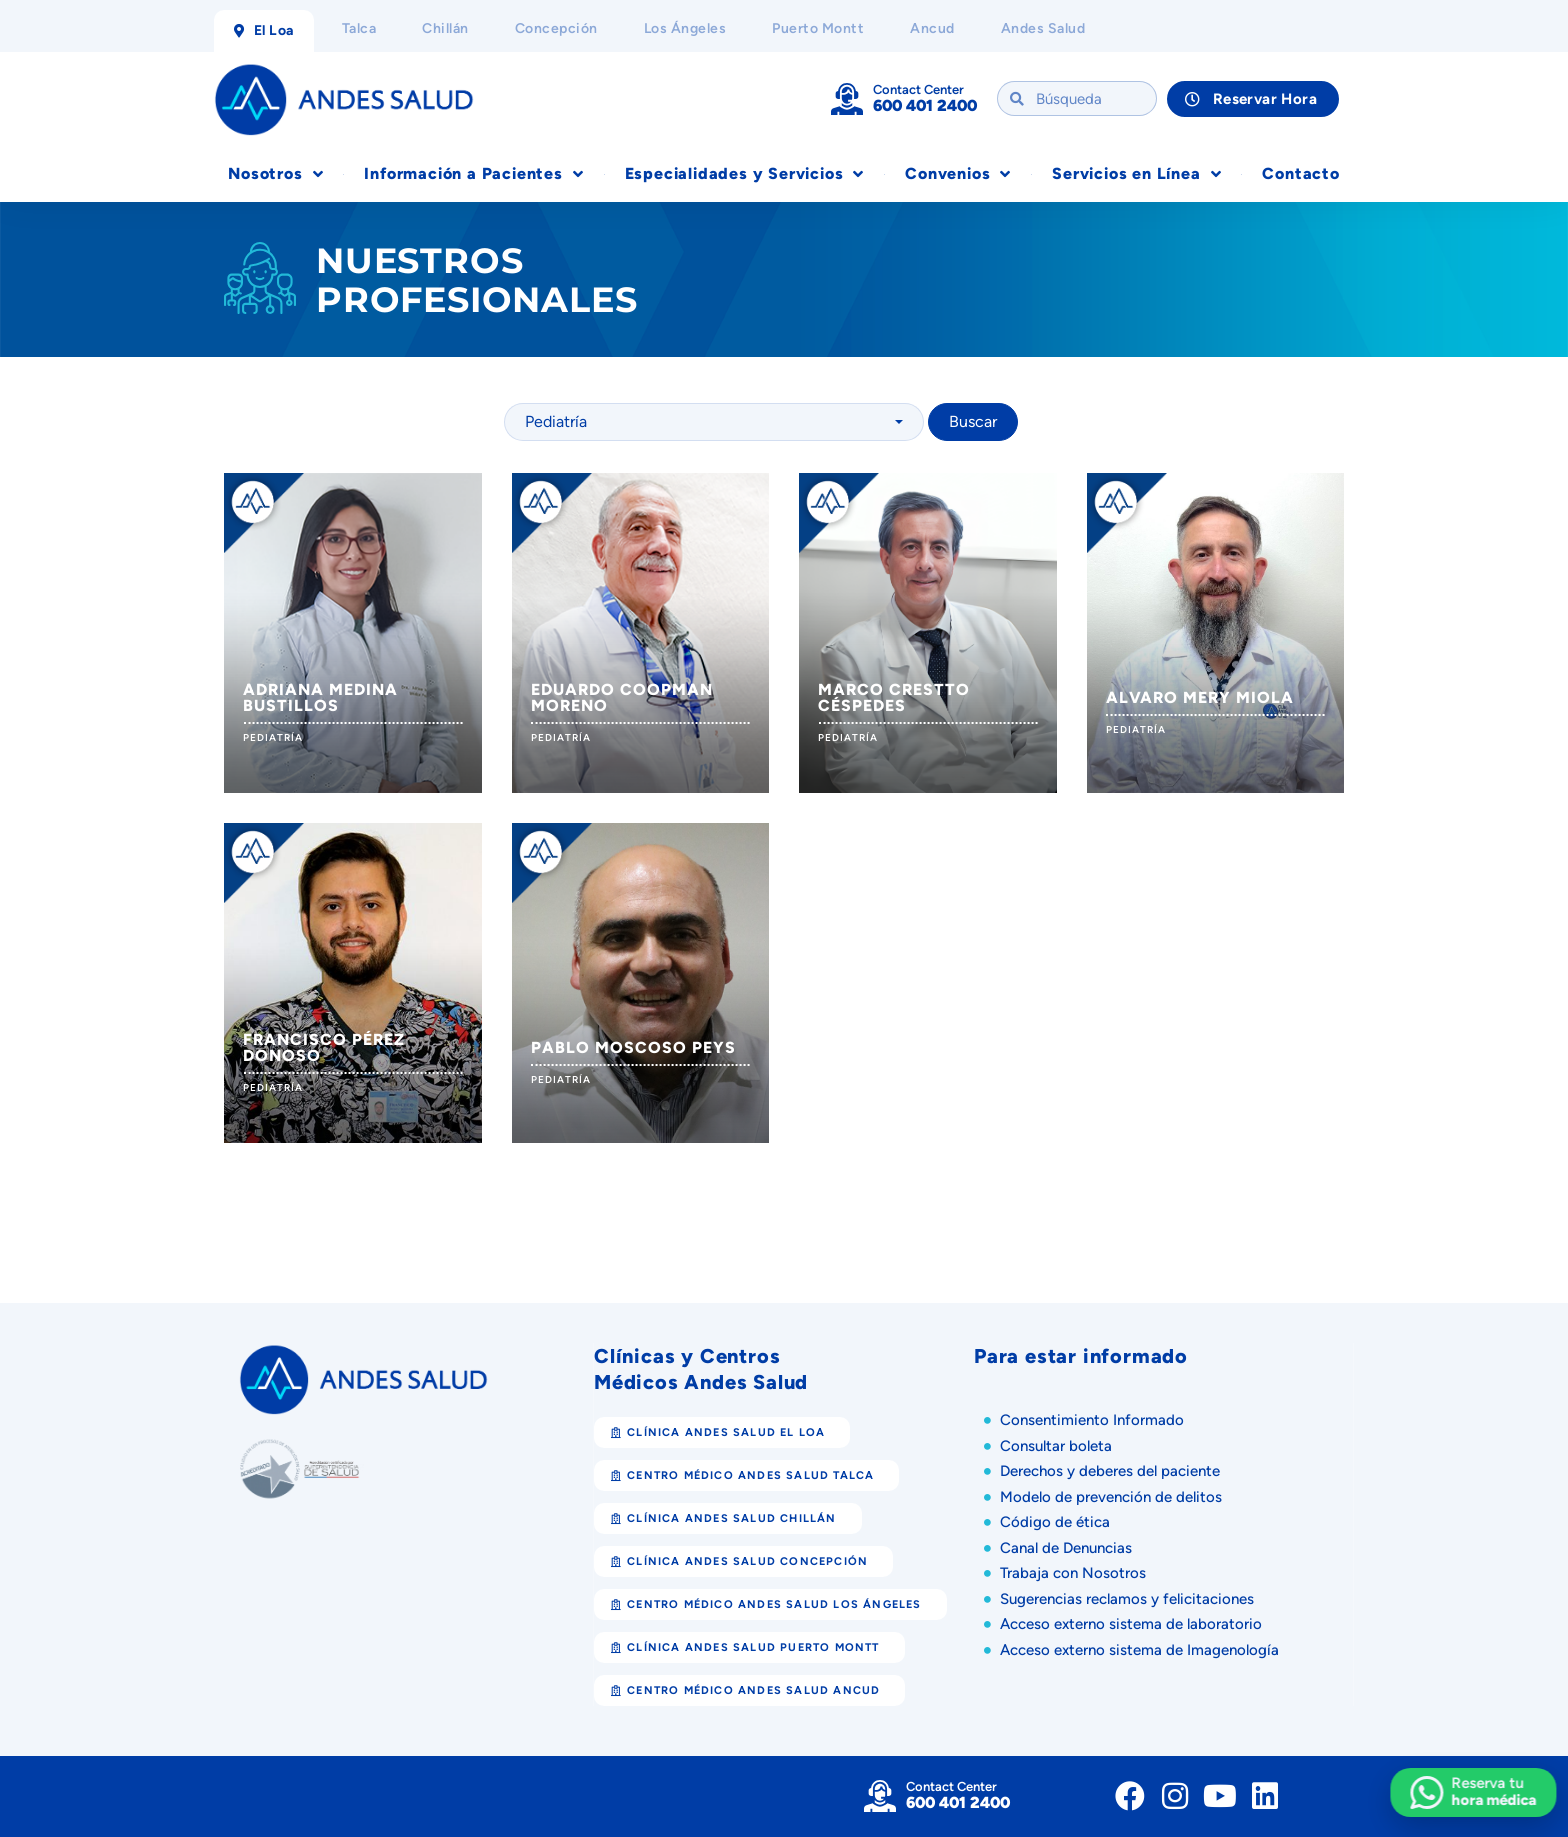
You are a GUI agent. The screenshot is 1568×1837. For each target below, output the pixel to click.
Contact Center (918, 89)
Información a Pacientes (473, 174)
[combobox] (714, 422)
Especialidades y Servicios (745, 174)
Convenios (958, 174)
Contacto (1300, 173)
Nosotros (275, 174)
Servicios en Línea (1136, 174)
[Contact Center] (847, 99)
